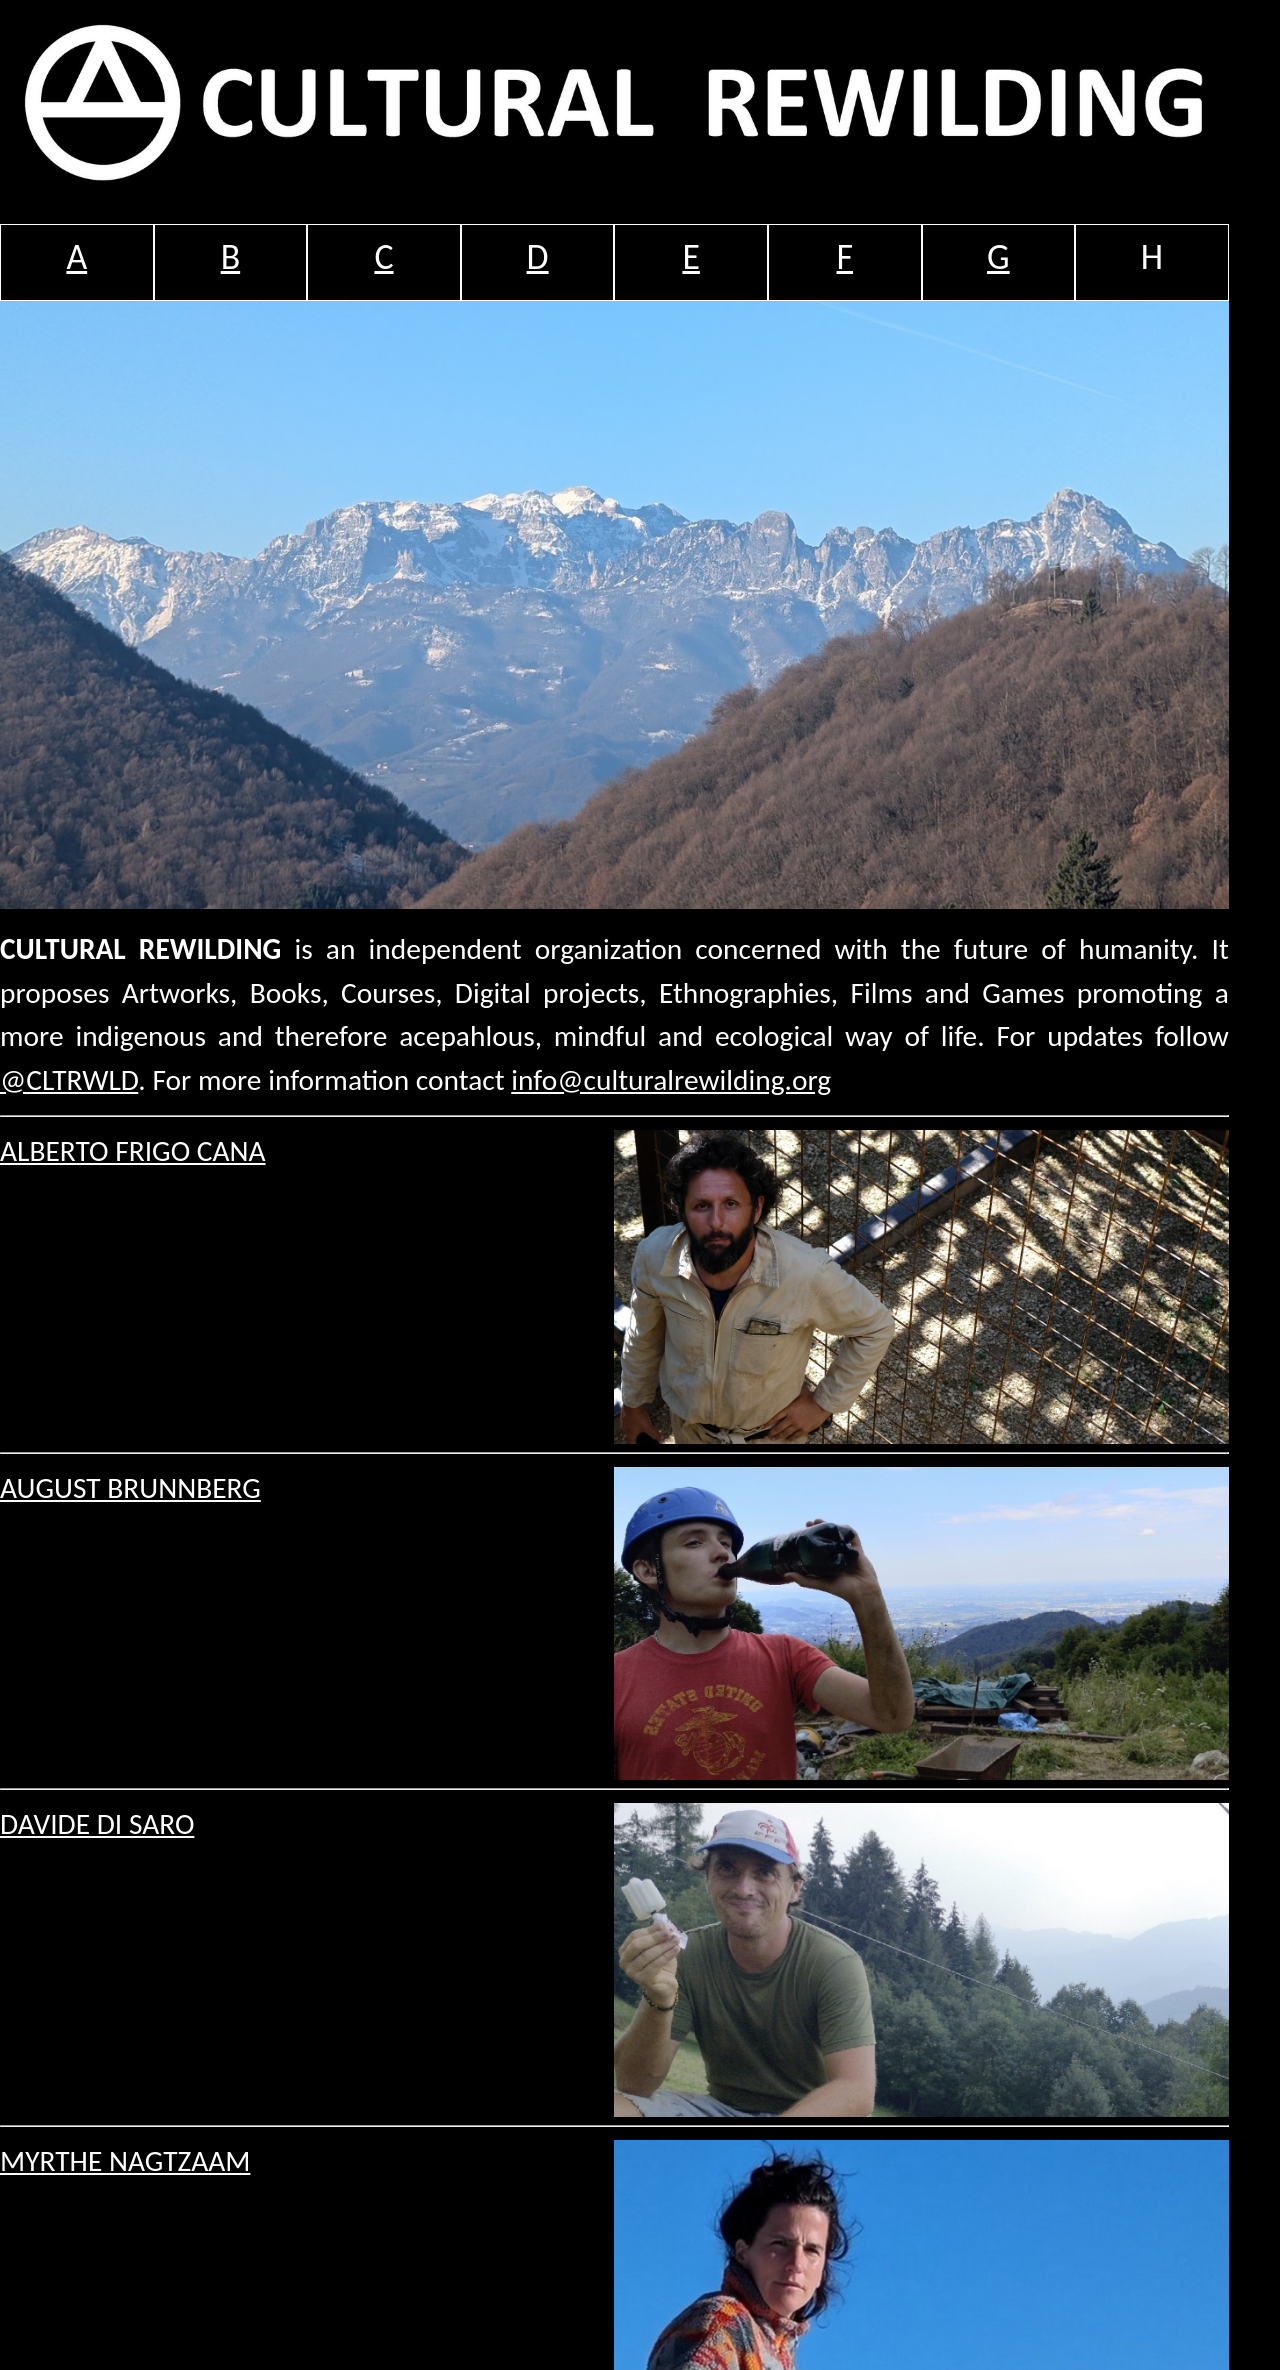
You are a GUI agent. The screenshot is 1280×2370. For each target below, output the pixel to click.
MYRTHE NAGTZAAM (125, 2161)
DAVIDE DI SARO (97, 1824)
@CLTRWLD (69, 1080)
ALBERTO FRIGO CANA (133, 1151)
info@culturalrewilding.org (671, 1080)
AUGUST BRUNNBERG (130, 1488)
